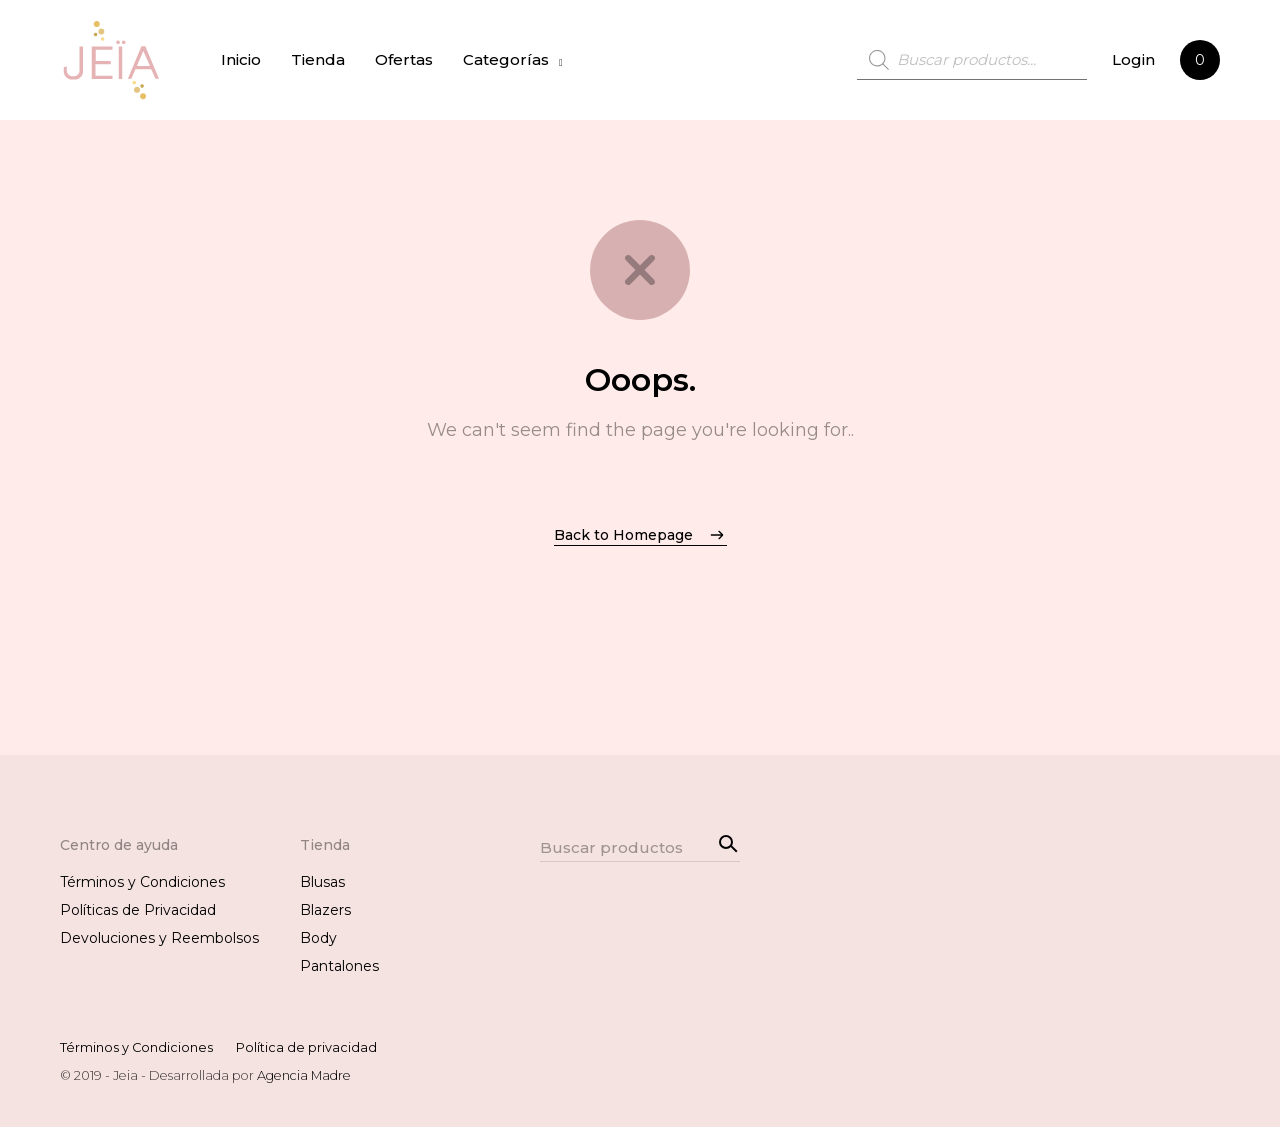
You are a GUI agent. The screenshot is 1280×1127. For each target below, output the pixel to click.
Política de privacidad (306, 1047)
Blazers (325, 910)
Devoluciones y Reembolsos (159, 938)
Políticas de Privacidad (138, 910)
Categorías (506, 59)
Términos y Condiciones (142, 882)
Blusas (322, 882)
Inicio (241, 59)
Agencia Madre (304, 1075)
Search (725, 841)
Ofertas (404, 59)
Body (318, 938)
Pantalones (339, 966)
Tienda (318, 59)
